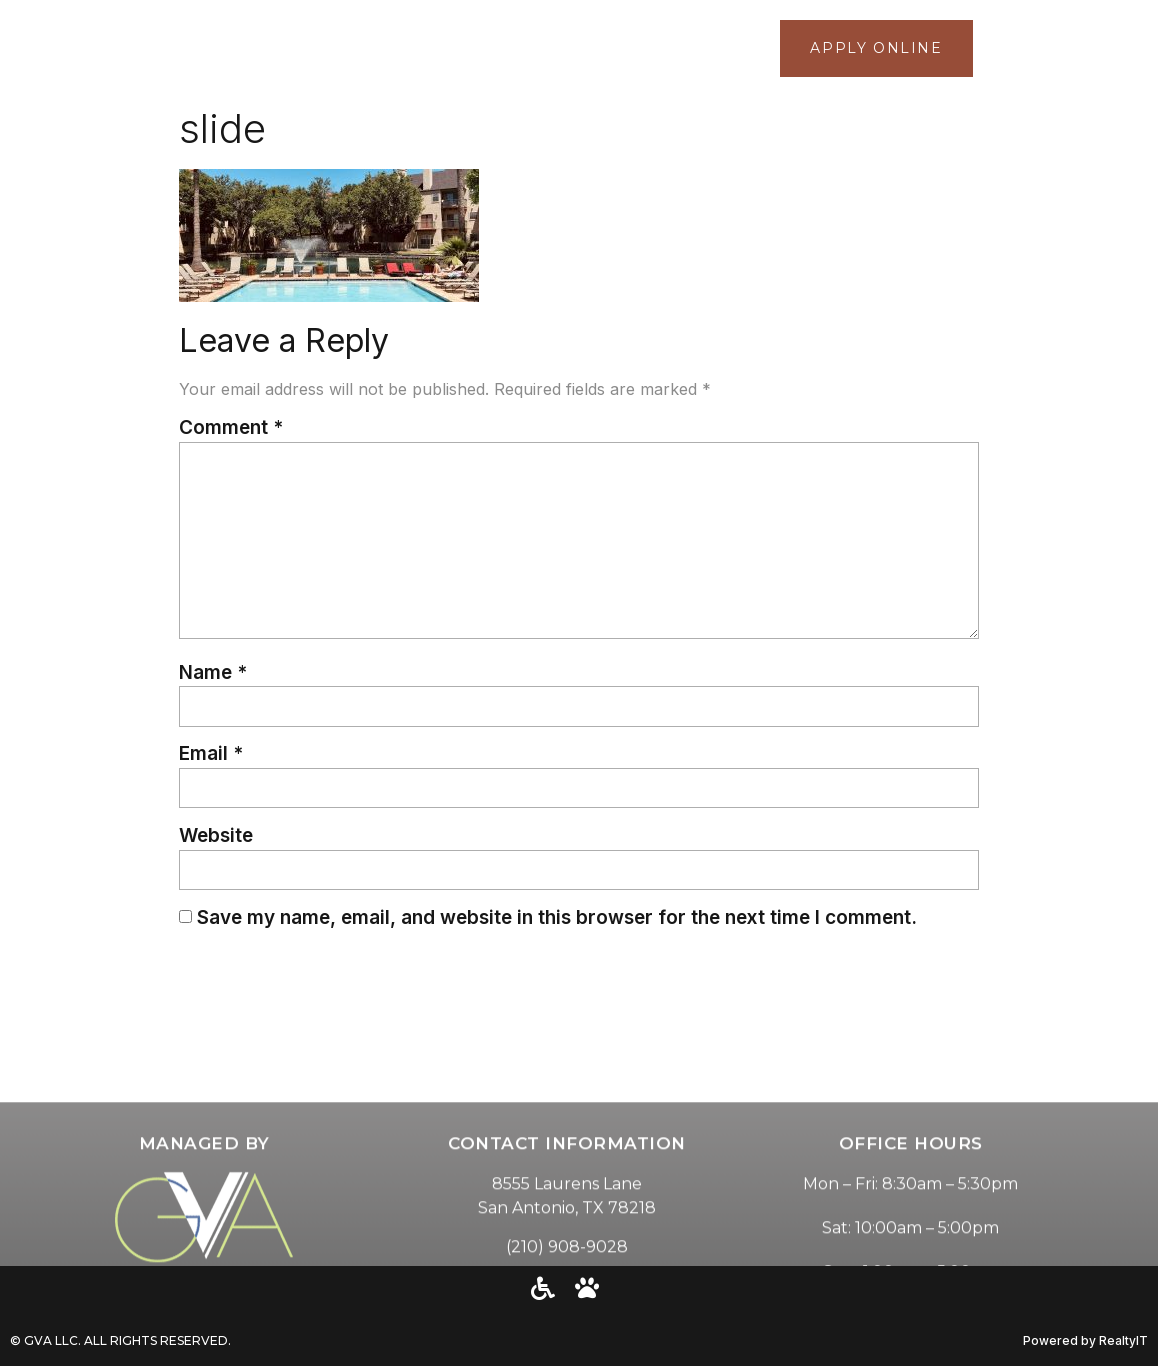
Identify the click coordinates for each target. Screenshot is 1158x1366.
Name (213, 672)
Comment (231, 427)
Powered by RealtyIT (1085, 1340)
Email (211, 753)
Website (216, 835)
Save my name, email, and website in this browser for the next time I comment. (557, 917)
